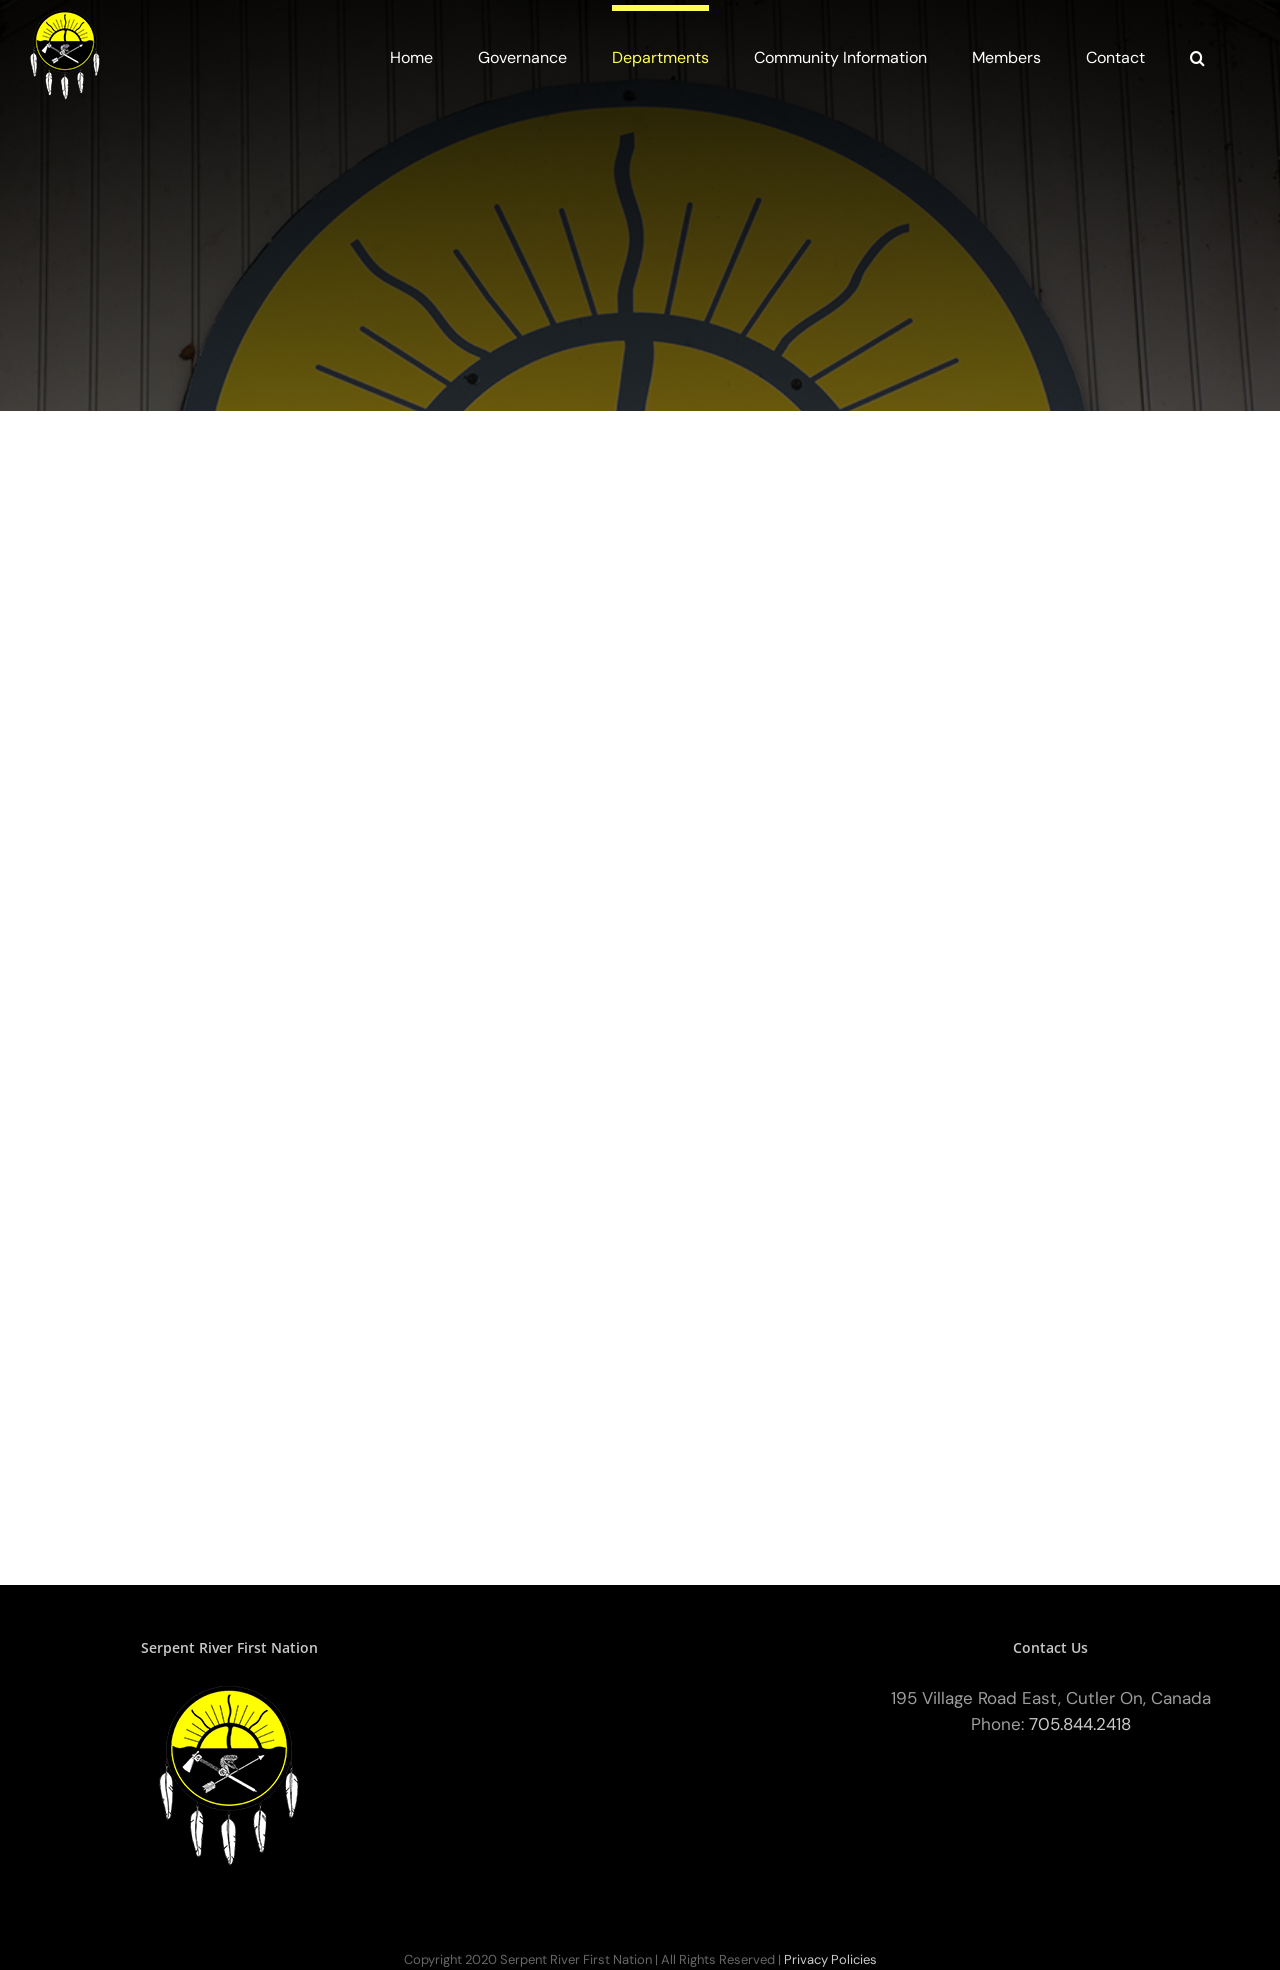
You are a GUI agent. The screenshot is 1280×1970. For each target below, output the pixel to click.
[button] (1197, 54)
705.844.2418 (1080, 1724)
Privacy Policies (830, 1959)
